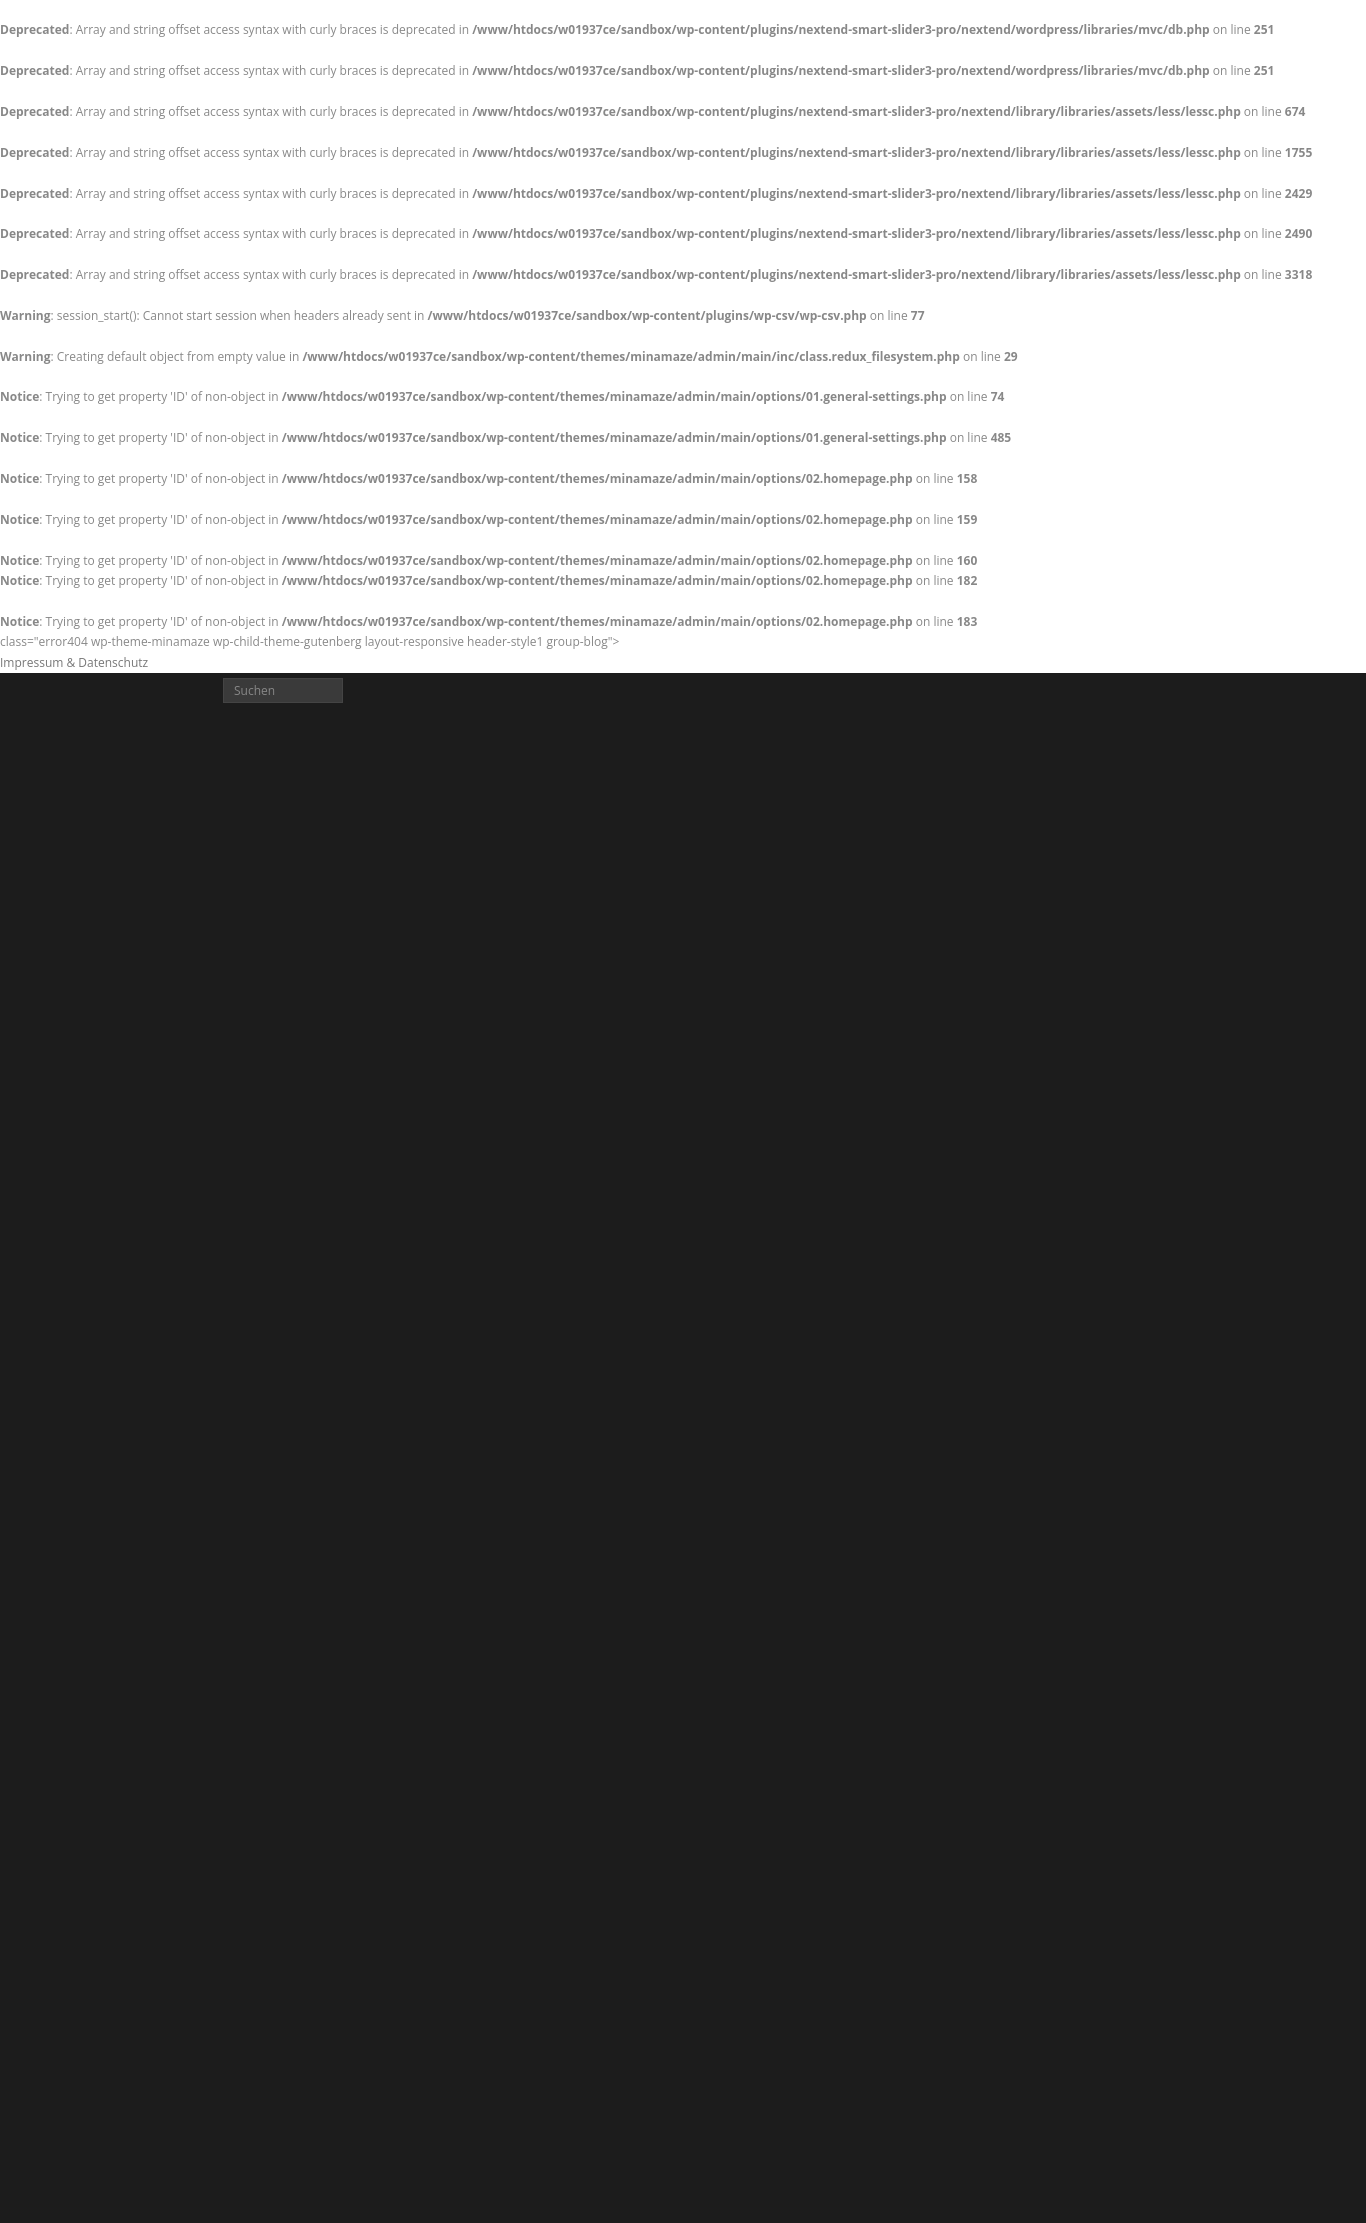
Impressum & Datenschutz (74, 662)
